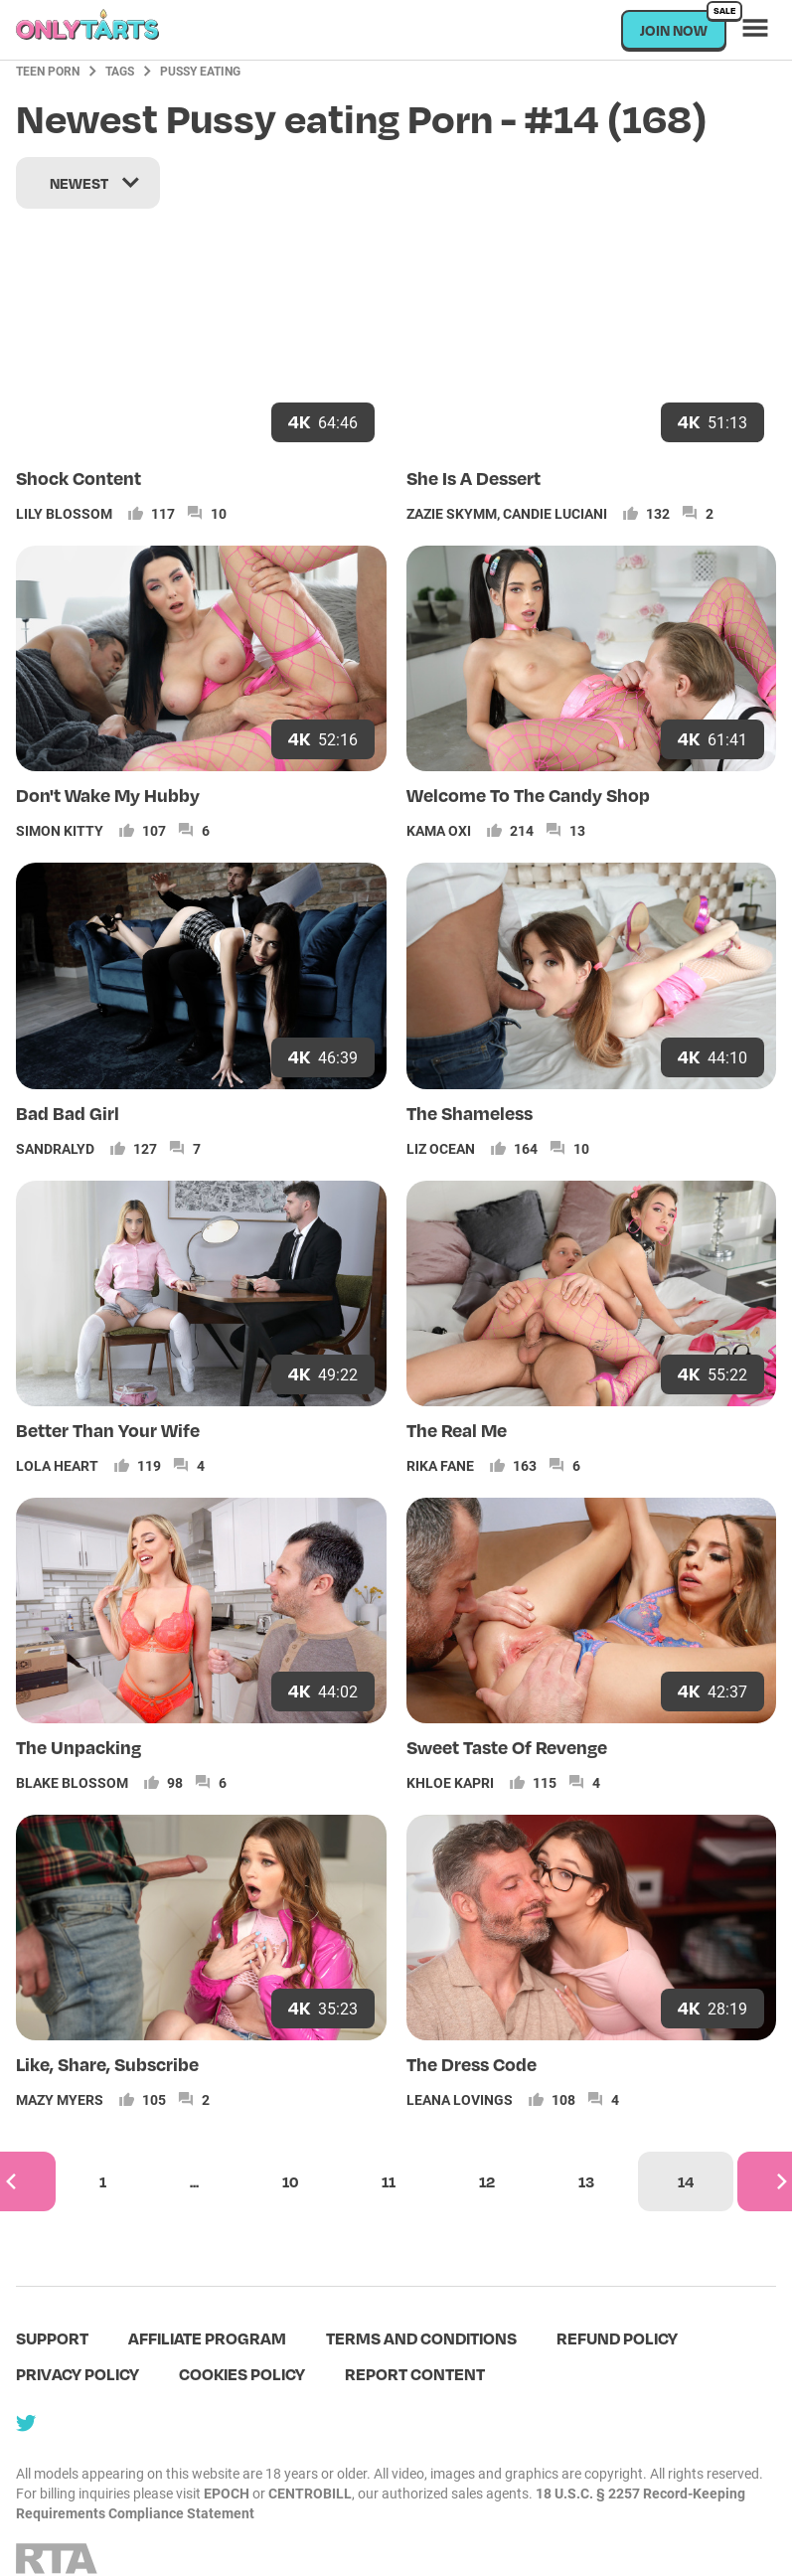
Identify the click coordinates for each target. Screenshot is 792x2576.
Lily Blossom (64, 513)
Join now (683, 24)
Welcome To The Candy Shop (528, 794)
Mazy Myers (59, 2099)
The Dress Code (471, 2063)
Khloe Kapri (450, 1782)
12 (487, 2181)
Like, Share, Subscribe (107, 2063)
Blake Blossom (72, 1782)
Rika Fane (440, 1465)
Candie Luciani (555, 513)
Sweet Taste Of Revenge (506, 1746)
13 (586, 2181)
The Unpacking (78, 1746)
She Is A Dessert (473, 477)
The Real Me (456, 1429)
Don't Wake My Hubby (108, 794)
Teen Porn (47, 71)
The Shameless (469, 1112)
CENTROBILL (310, 2493)
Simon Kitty (59, 830)
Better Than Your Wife (108, 1429)
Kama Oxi (438, 830)
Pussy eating (200, 71)
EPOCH (226, 2493)
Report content (415, 2373)
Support (52, 2338)
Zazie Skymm (451, 513)
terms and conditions (421, 2338)
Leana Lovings (459, 2099)
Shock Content (78, 477)
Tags (119, 71)
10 (290, 2181)
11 (389, 2181)
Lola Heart (57, 1465)
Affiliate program (207, 2338)
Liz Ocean (440, 1148)
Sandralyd (55, 1148)
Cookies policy (242, 2373)
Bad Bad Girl (67, 1112)
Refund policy (617, 2338)
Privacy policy (77, 2373)
